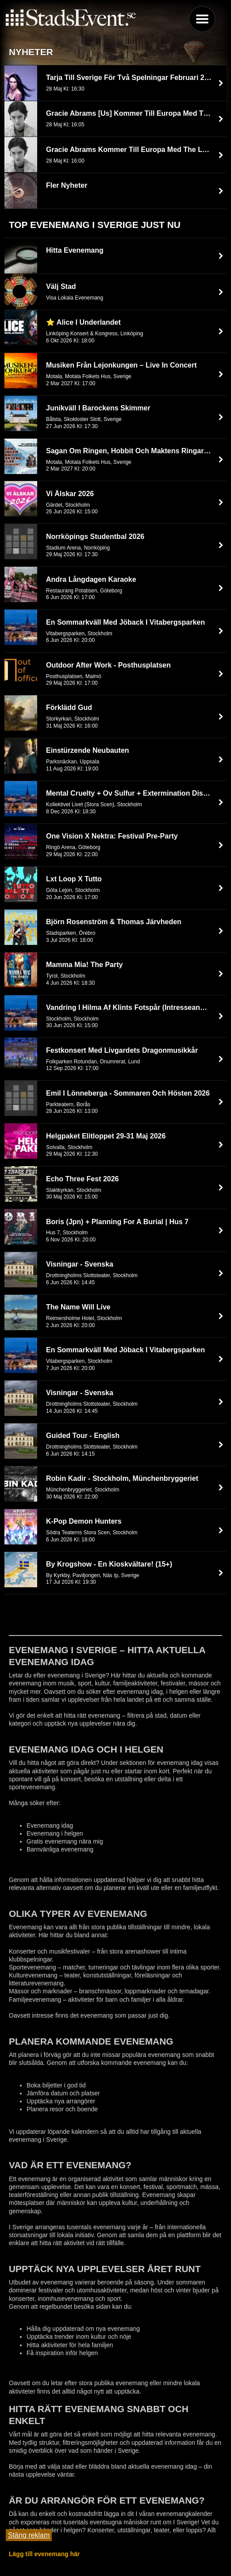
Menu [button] (202, 19)
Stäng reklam (29, 2535)
